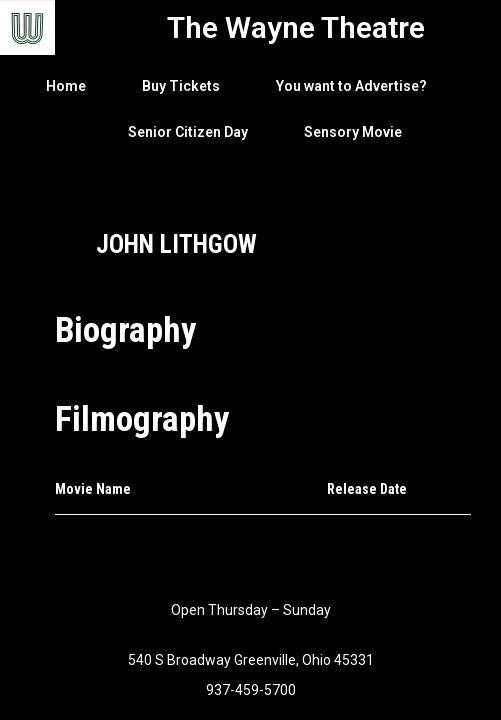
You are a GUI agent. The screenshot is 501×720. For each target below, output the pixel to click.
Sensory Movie (353, 132)
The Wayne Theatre (296, 27)
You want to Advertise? (351, 86)
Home (66, 86)
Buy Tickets (181, 86)
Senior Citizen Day (188, 132)
